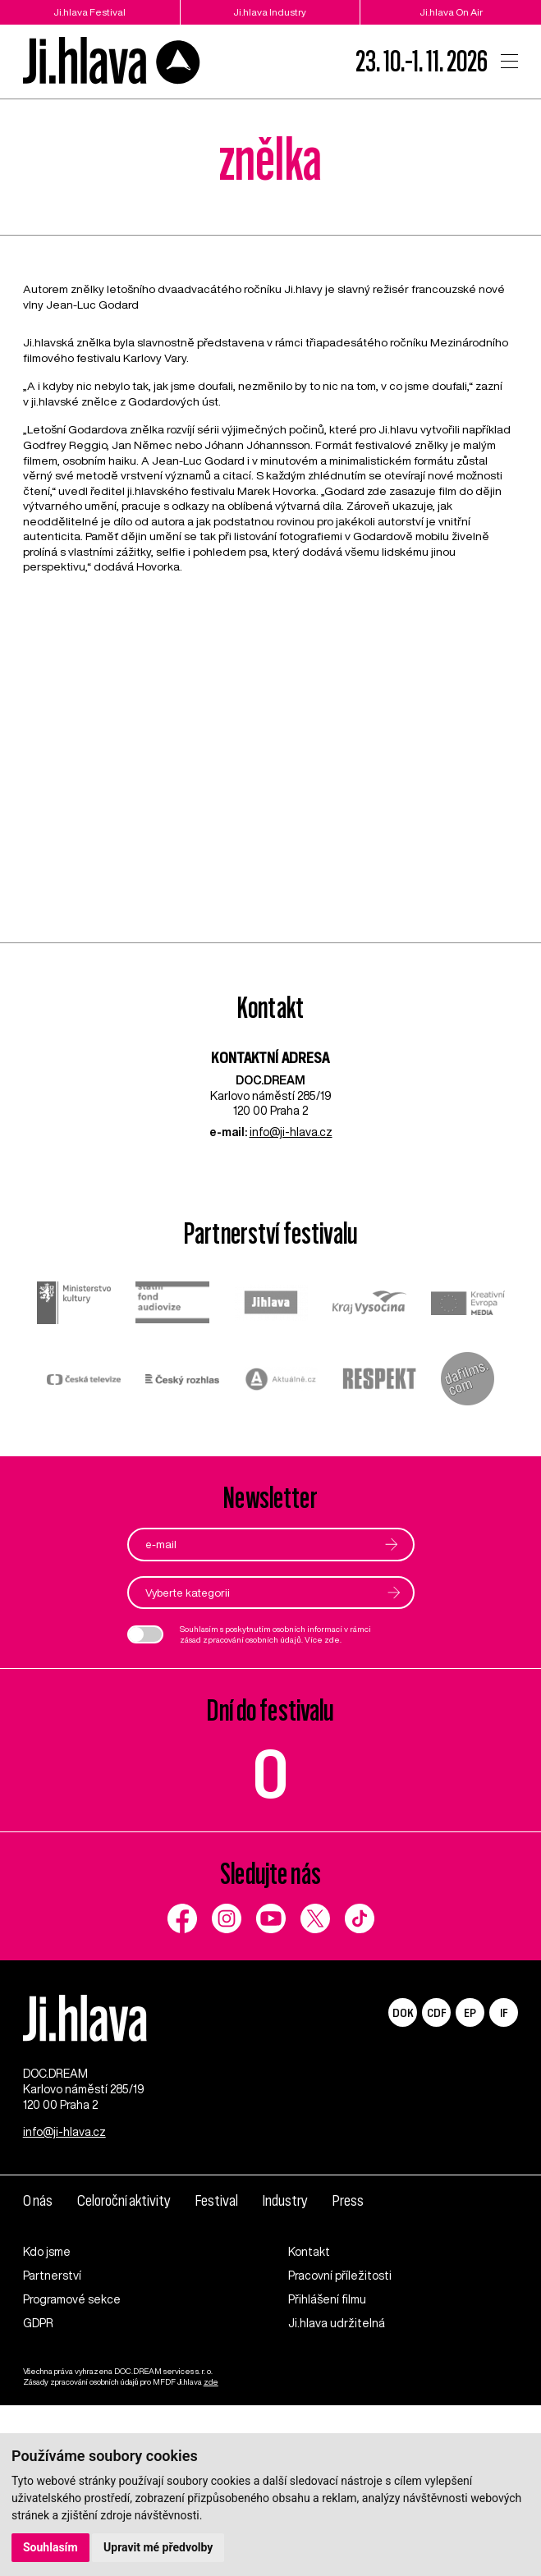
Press (348, 2200)
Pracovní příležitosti (340, 2275)
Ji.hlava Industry (269, 12)
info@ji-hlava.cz (291, 1132)
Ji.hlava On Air (451, 12)
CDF (436, 2012)
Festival (216, 2200)
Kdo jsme (47, 2251)
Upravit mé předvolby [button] (158, 2547)
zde (332, 1639)
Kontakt (309, 2251)
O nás (38, 2200)
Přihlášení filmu (327, 2299)
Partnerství (52, 2275)
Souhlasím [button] (50, 2547)
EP (470, 2012)
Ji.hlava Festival (89, 12)
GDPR (38, 2323)
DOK (403, 2012)
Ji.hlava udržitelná (336, 2323)
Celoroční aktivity (124, 2200)
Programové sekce (72, 2299)
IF (503, 2012)
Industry (285, 2200)
